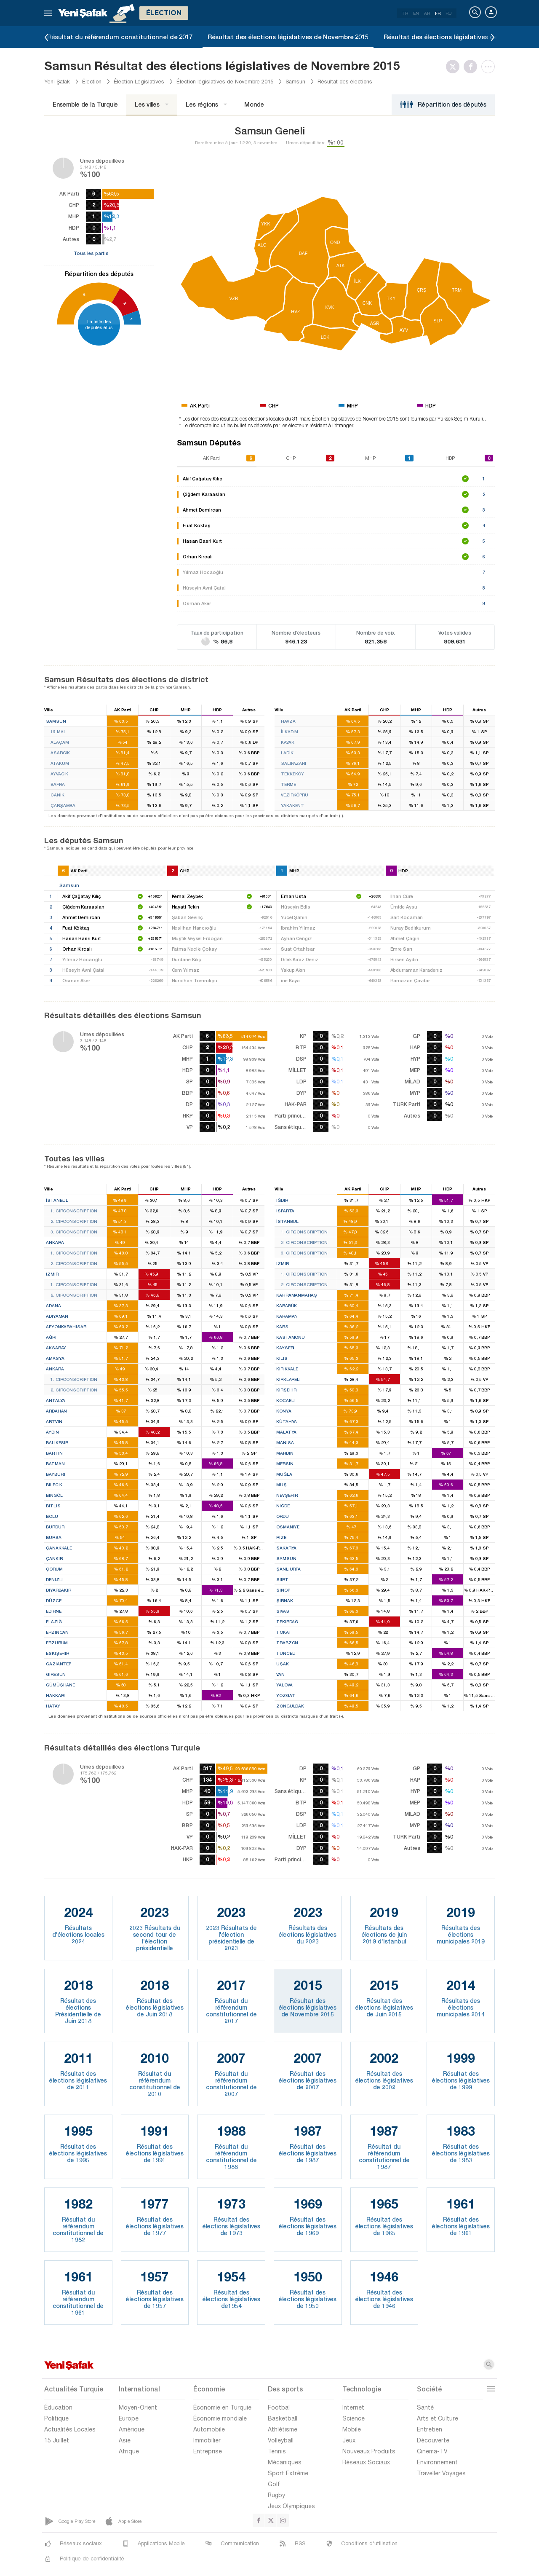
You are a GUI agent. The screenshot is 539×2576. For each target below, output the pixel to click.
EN (416, 13)
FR (437, 13)
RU (449, 13)
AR (427, 13)
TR (405, 13)
